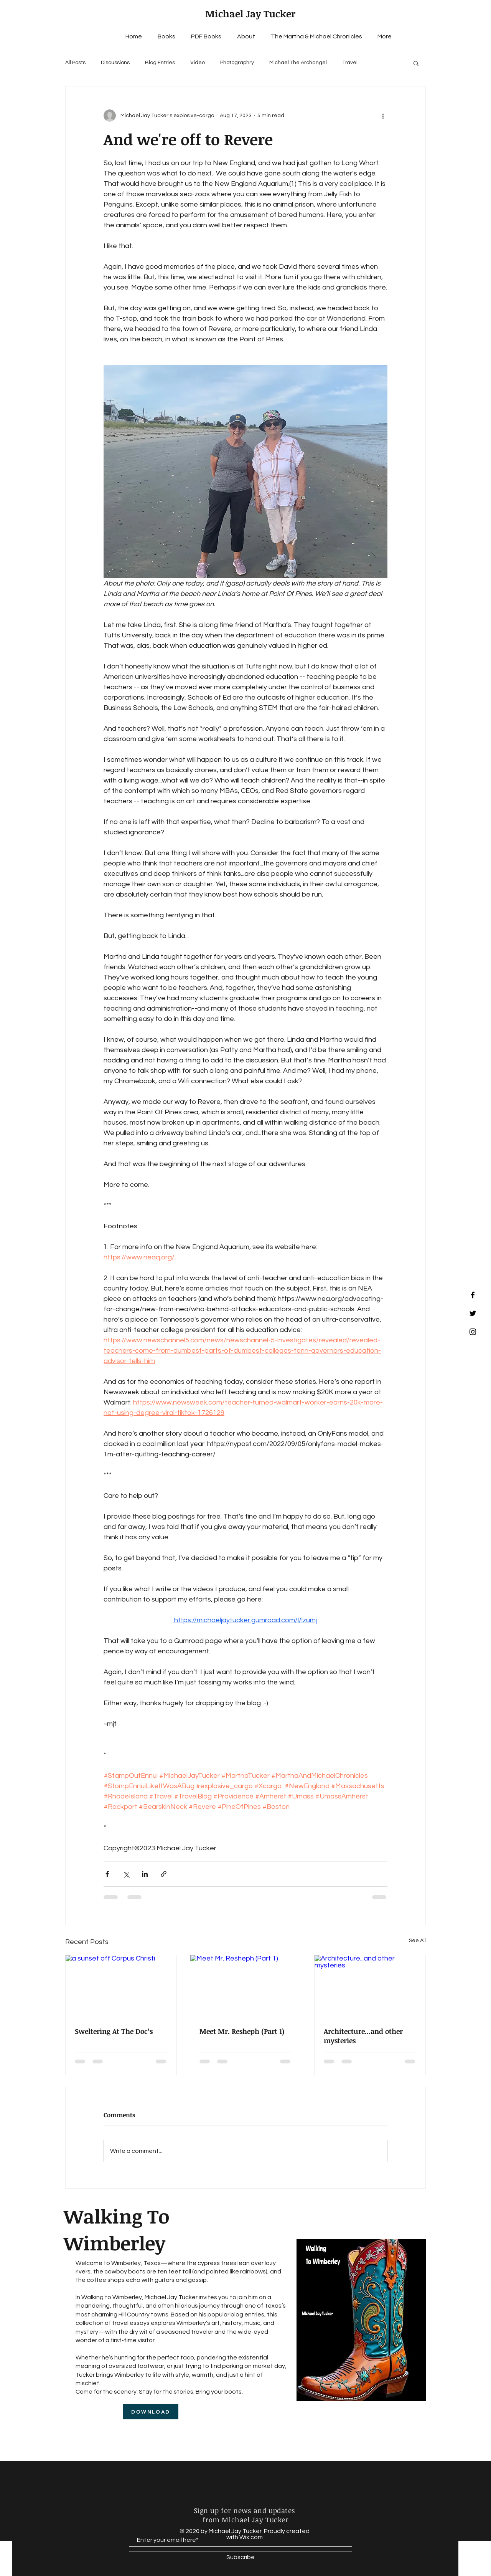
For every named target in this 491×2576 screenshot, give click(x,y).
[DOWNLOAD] (150, 2411)
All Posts (75, 62)
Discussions (115, 62)
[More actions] (382, 115)
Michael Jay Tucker (250, 13)
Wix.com (251, 2537)
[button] (416, 63)
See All (417, 1940)
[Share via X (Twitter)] (126, 1874)
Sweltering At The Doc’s (114, 2031)
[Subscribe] (240, 2557)
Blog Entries (160, 62)
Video (197, 62)
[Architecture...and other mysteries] (370, 1986)
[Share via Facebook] (107, 1874)
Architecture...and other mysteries (363, 2036)
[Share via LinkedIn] (144, 1874)
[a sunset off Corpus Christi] (121, 1986)
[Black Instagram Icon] (472, 1331)
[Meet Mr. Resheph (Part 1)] (245, 1986)
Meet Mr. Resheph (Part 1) (242, 2031)
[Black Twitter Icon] (472, 1313)
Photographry (237, 62)
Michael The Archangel (298, 62)
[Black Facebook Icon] (472, 1294)
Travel (350, 62)
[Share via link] (163, 1874)
